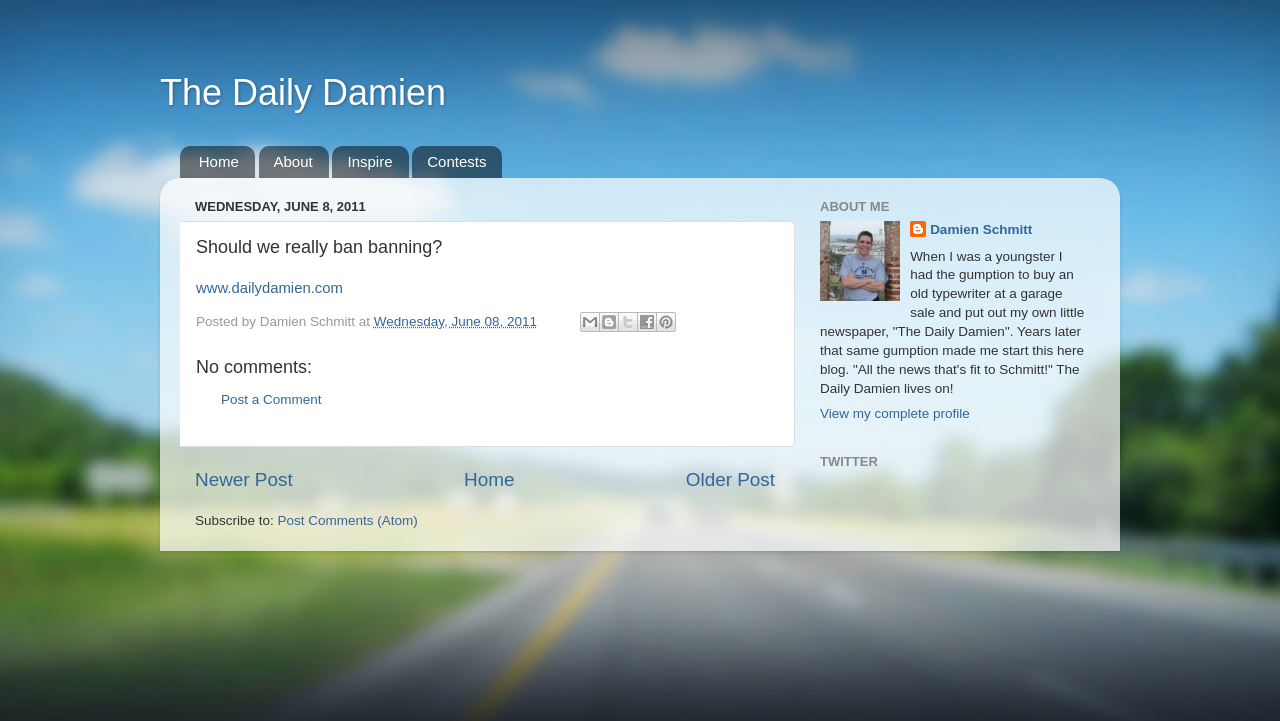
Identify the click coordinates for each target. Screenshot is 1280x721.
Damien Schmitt (981, 229)
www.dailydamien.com (269, 288)
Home (219, 161)
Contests (456, 161)
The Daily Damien (303, 92)
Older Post (730, 479)
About (293, 161)
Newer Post (244, 479)
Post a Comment (271, 399)
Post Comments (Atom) (348, 520)
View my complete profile (895, 413)
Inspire (369, 161)
